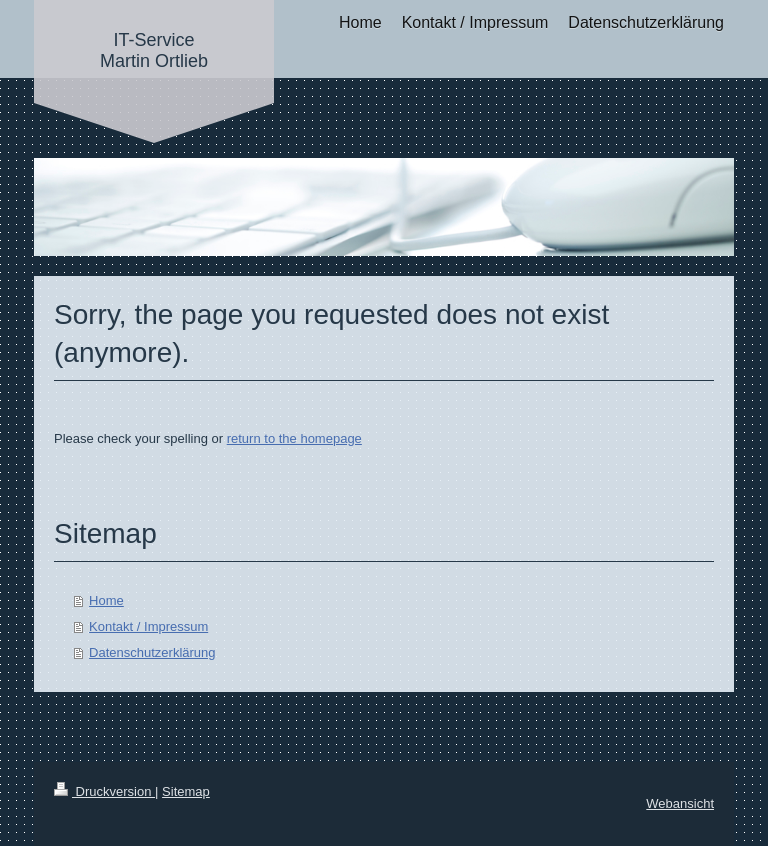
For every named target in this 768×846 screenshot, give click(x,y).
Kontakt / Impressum (148, 626)
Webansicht (680, 803)
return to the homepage (294, 438)
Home (106, 600)
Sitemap (186, 791)
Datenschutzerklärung (152, 652)
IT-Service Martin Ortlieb (154, 50)
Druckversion (104, 791)
